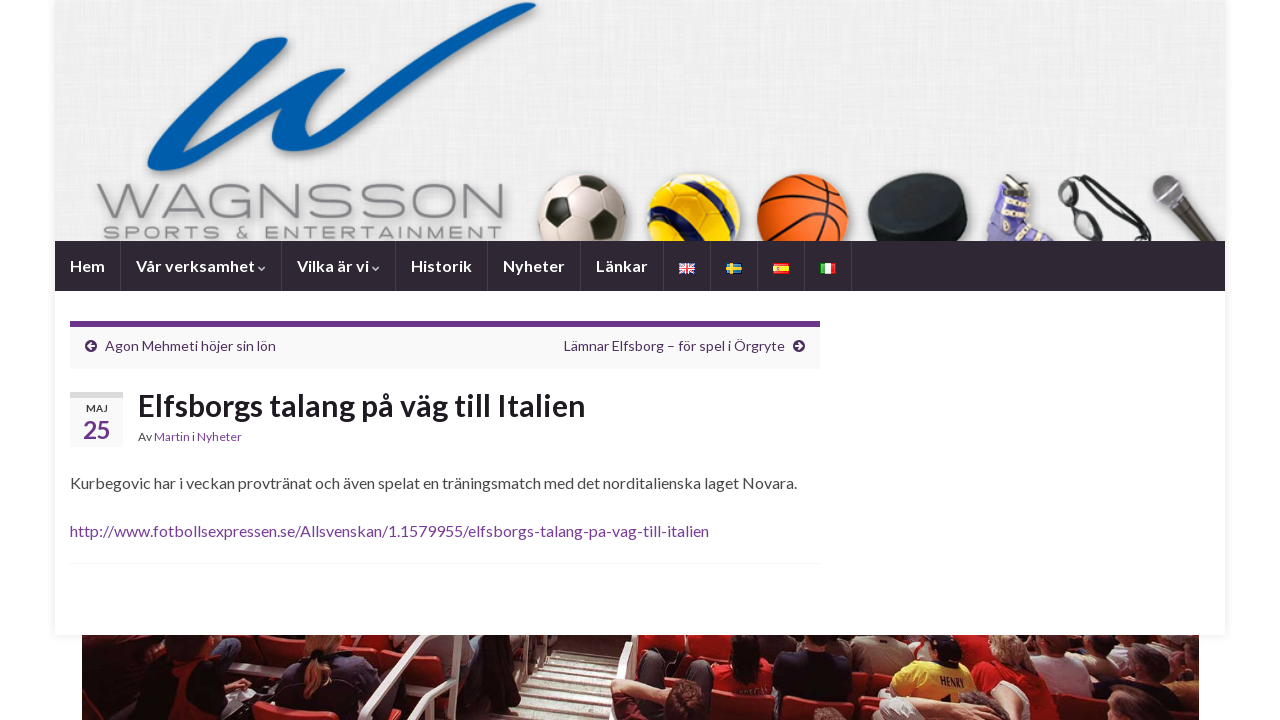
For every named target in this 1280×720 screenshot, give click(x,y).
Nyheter (534, 265)
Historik (441, 265)
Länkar (622, 265)
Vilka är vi (338, 265)
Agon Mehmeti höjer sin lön (190, 345)
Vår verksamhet (201, 265)
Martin (172, 436)
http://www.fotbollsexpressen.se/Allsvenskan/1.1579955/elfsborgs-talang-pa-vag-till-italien (389, 530)
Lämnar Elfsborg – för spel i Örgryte (674, 345)
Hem (87, 265)
